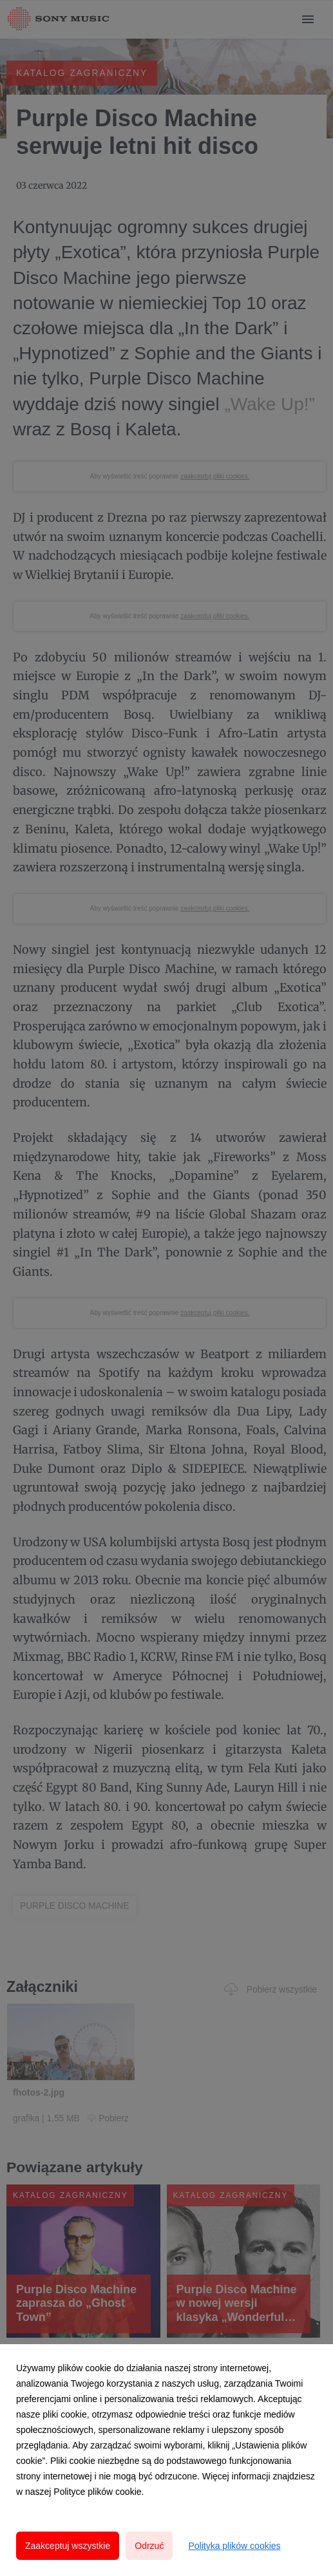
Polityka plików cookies (234, 2546)
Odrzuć (149, 2546)
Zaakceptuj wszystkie (67, 2546)
